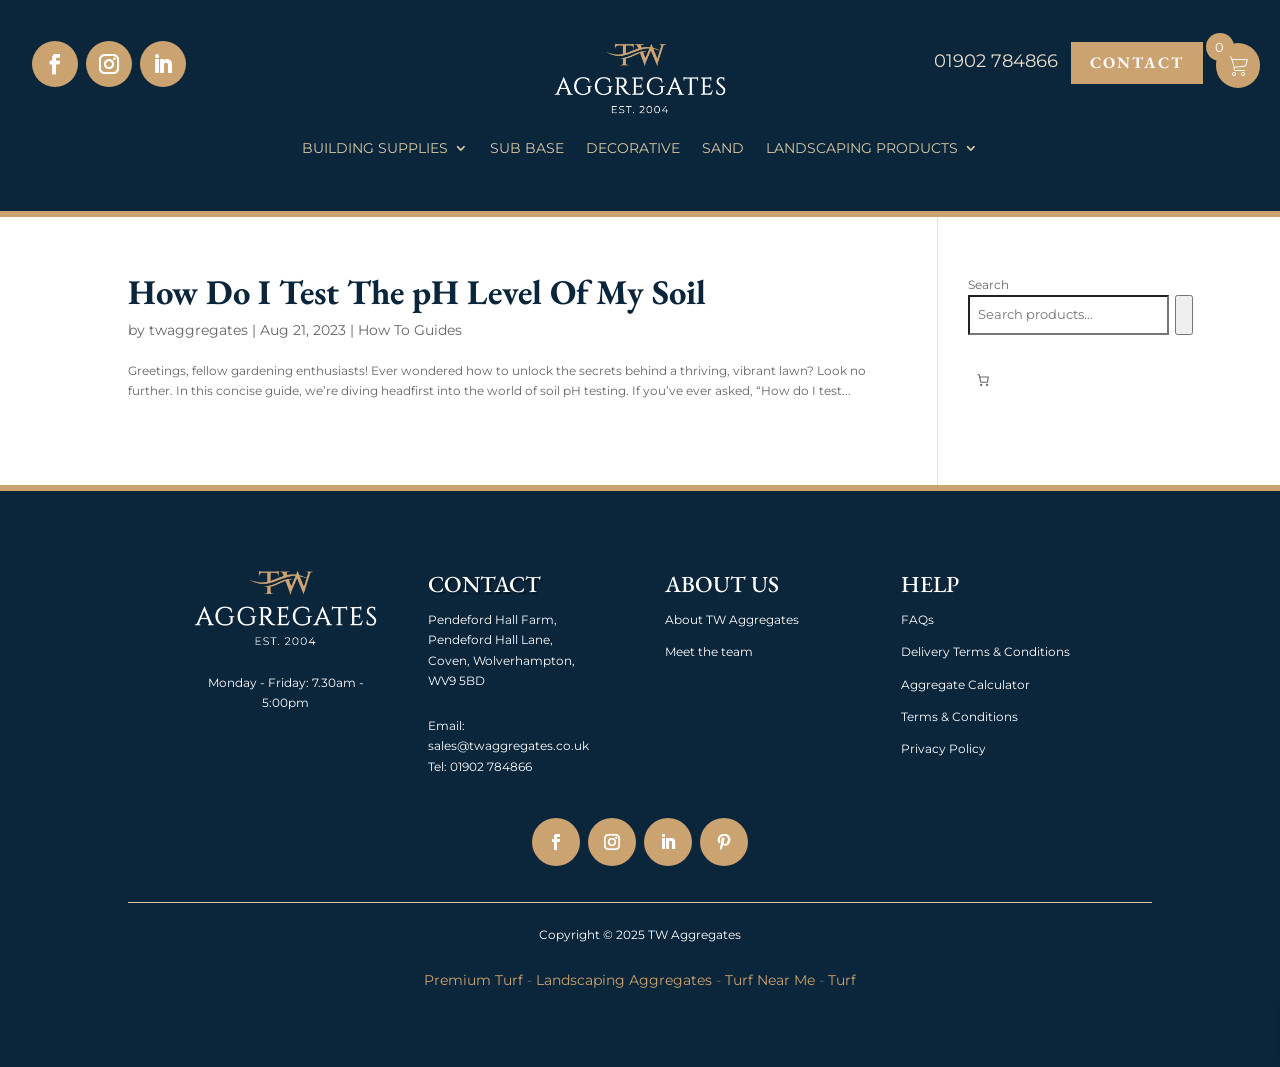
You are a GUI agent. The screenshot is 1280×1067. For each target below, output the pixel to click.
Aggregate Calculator (965, 684)
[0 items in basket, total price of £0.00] (983, 380)
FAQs (917, 619)
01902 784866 (489, 766)
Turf (842, 980)
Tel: (437, 766)
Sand (723, 149)
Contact (1137, 62)
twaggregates (198, 330)
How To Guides (410, 330)
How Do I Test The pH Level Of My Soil (417, 291)
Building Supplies (375, 149)
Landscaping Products (862, 149)
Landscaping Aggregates (624, 980)
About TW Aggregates (732, 619)
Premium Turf (473, 980)
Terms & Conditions (959, 716)
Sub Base (527, 149)
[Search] (1183, 315)
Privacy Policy (943, 748)
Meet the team (709, 651)
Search (988, 284)
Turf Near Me (770, 980)
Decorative (633, 149)
